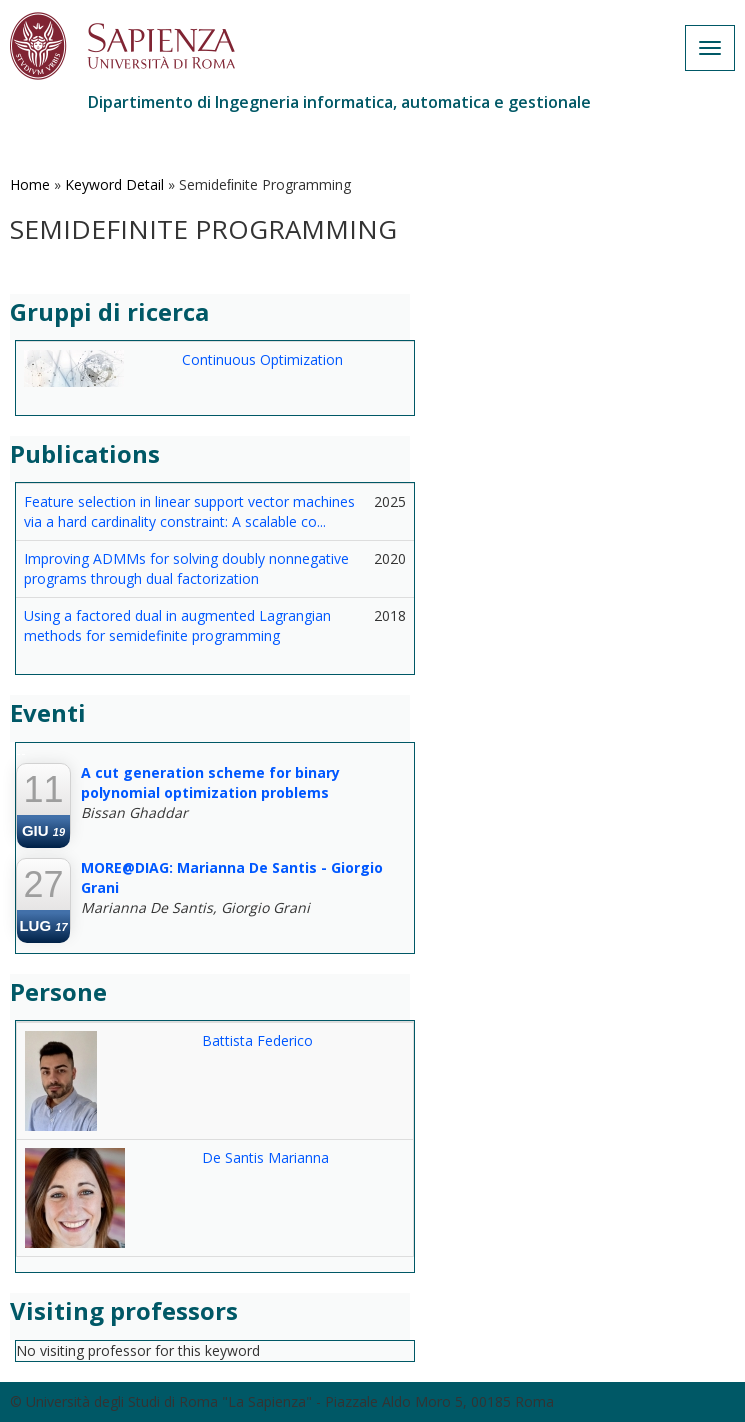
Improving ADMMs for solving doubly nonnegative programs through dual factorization (186, 568)
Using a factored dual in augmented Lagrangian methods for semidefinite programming (177, 625)
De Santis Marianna (265, 1157)
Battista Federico (257, 1040)
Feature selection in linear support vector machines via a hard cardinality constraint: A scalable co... (189, 511)
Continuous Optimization (262, 359)
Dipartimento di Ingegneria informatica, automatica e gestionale (339, 102)
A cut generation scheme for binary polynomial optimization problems (210, 782)
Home (30, 184)
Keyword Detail (114, 184)
